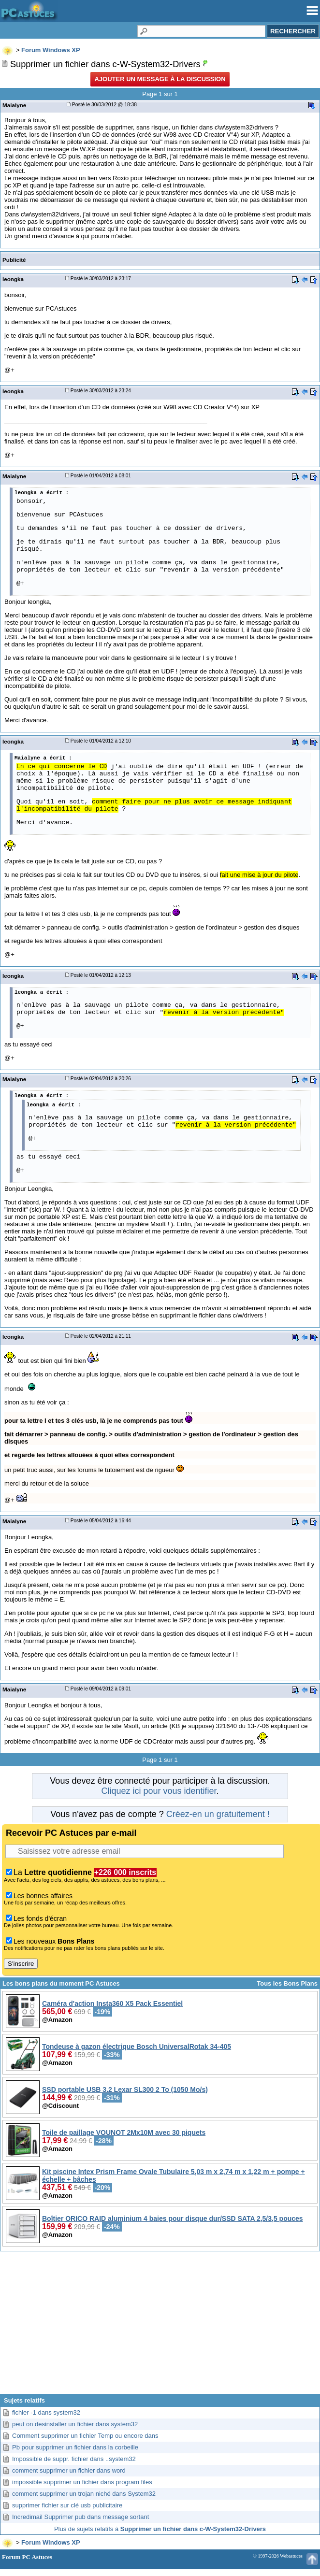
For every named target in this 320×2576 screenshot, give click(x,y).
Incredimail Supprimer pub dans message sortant (80, 2516)
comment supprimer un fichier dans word (69, 2470)
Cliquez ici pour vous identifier (158, 1791)
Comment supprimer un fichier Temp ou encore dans (85, 2435)
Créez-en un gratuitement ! (218, 1814)
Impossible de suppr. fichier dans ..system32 (74, 2458)
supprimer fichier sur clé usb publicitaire (67, 2505)
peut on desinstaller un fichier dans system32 (75, 2424)
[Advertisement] (160, 2326)
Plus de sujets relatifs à (160, 2529)
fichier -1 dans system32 (46, 2412)
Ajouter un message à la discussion (159, 79)
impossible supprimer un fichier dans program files (82, 2482)
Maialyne (14, 105)
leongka (13, 279)
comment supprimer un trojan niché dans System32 (84, 2493)
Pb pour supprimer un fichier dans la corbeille (75, 2447)
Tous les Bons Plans (287, 1983)
